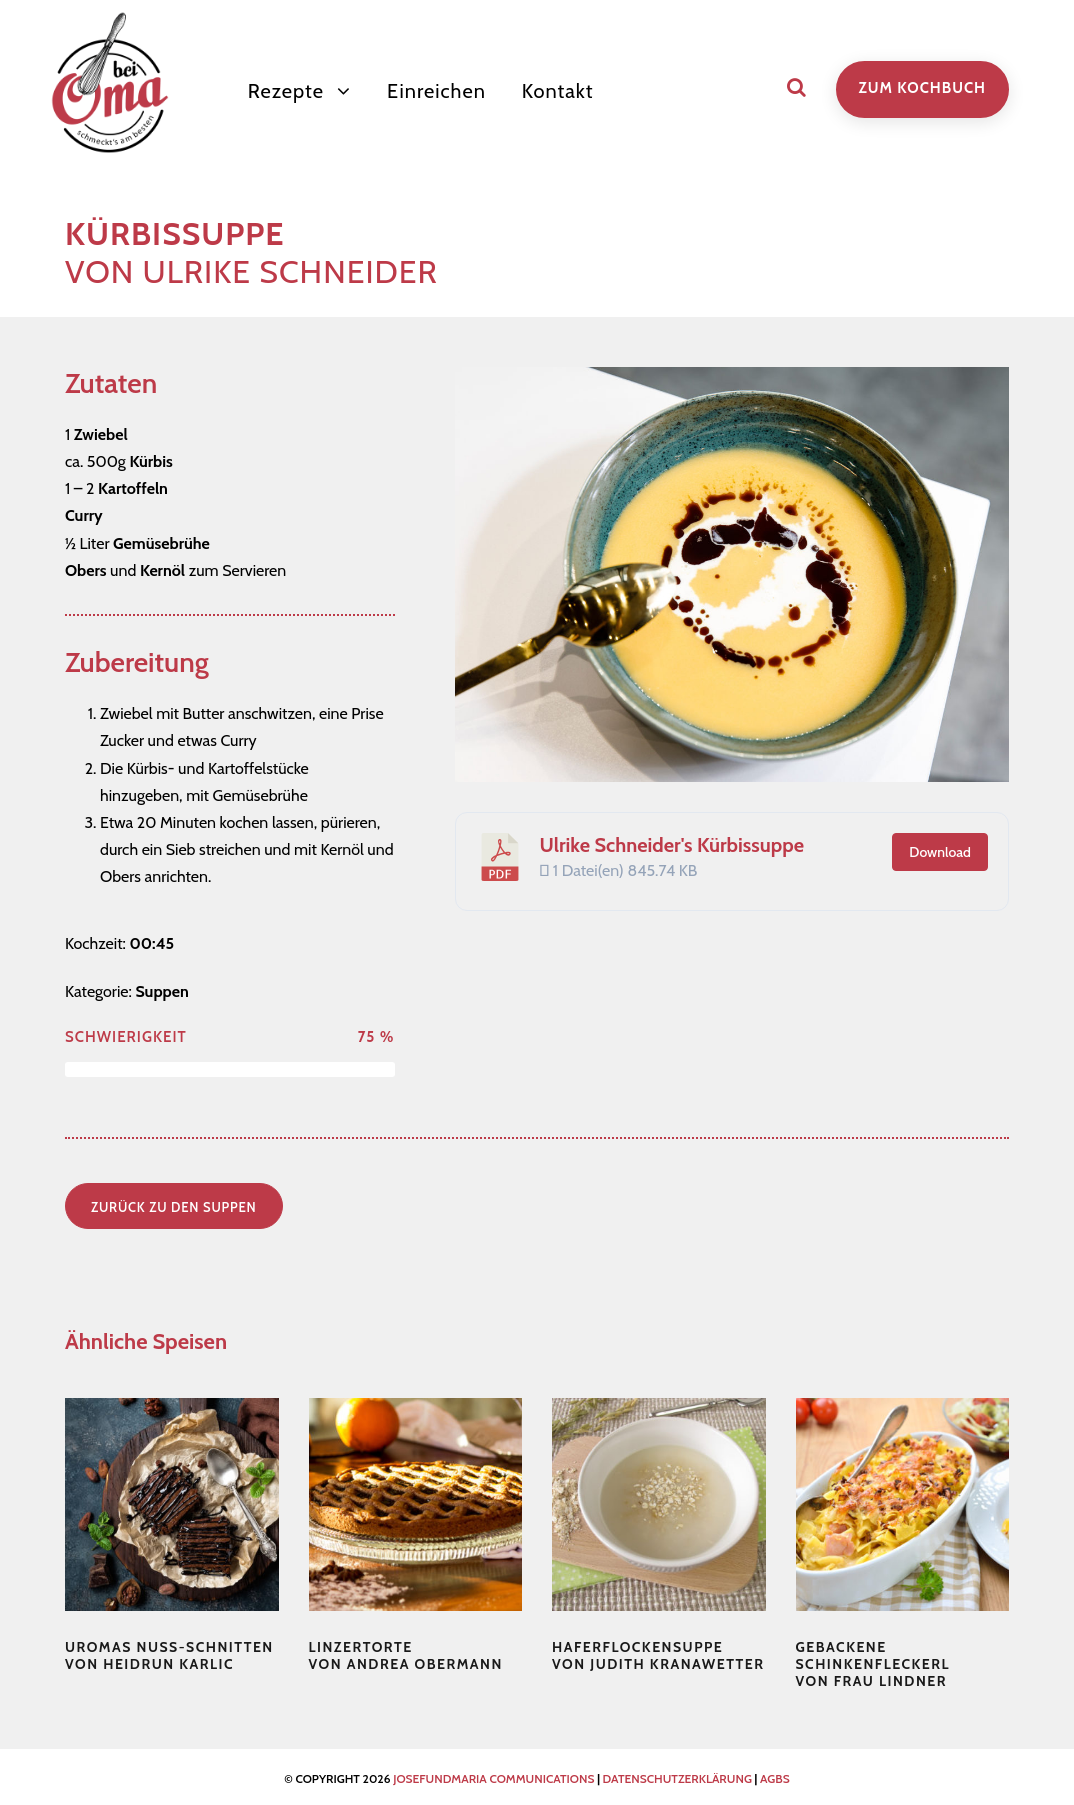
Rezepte (286, 91)
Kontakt (558, 91)
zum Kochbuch (922, 88)
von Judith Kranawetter (658, 1655)
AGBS (775, 1778)
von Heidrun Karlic (169, 1655)
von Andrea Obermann (406, 1655)
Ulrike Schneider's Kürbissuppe (672, 845)
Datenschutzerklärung (677, 1778)
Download (940, 852)
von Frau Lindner (873, 1664)
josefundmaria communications (493, 1778)
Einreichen (436, 91)
